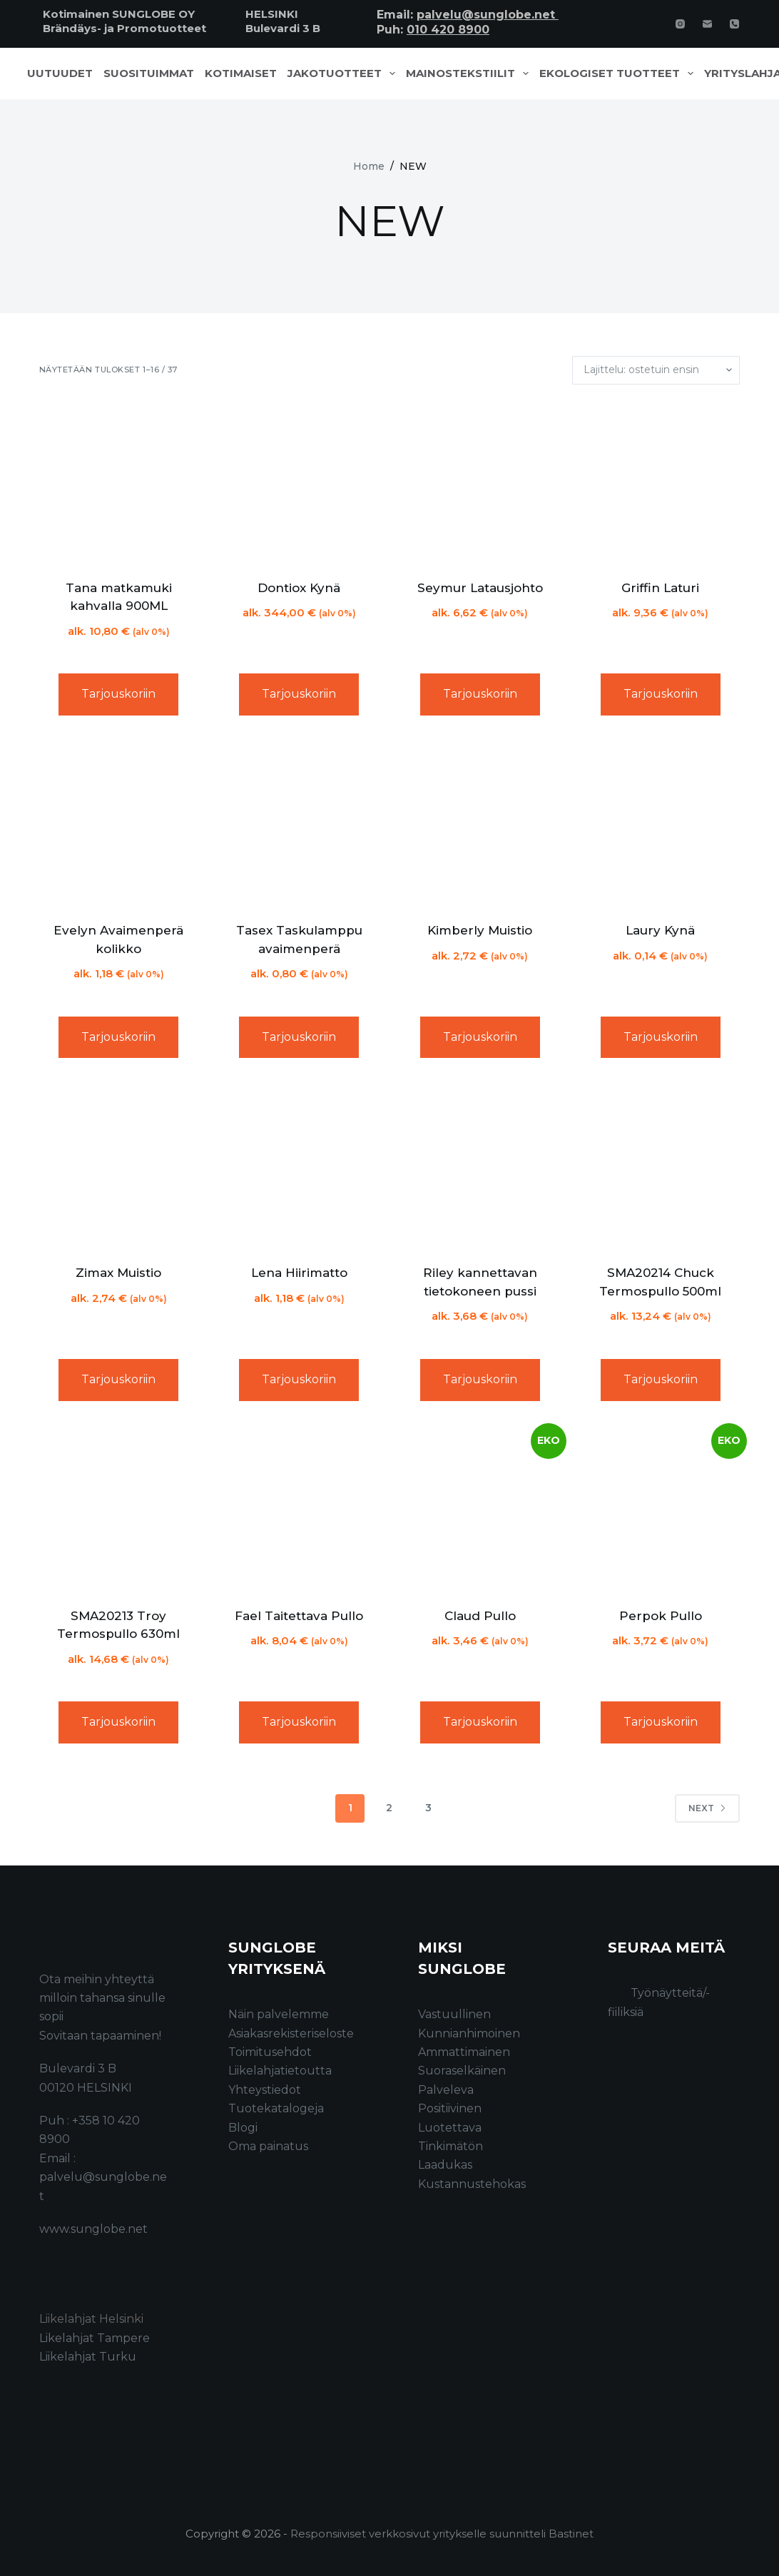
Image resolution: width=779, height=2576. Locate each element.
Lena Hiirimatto (299, 1273)
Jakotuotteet (344, 73)
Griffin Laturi (660, 588)
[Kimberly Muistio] (479, 824)
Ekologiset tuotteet (619, 73)
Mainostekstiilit (470, 73)
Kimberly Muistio (479, 930)
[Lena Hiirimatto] (299, 1166)
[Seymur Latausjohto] (479, 481)
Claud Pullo (480, 1616)
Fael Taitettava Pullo (299, 1616)
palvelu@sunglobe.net (488, 14)
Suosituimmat (148, 73)
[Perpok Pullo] (660, 1509)
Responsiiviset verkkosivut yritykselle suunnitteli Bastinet (442, 2533)
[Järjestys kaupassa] (656, 370)
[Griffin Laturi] (660, 481)
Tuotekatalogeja (276, 2108)
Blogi (243, 2127)
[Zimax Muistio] (118, 1166)
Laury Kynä (660, 930)
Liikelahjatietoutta (280, 2070)
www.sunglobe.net (93, 2229)
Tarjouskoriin (118, 694)
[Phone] (734, 24)
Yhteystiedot (264, 2090)
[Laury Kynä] (660, 824)
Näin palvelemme (278, 2014)
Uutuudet (60, 73)
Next (707, 1808)
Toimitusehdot (270, 2052)
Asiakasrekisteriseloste (291, 2033)
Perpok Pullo (660, 1616)
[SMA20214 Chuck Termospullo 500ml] (660, 1166)
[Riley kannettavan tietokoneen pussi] (479, 1166)
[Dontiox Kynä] (299, 481)
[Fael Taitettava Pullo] (299, 1509)
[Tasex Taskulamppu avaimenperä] (299, 824)
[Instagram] (680, 24)
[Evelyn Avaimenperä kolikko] (118, 824)
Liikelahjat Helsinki (91, 2319)
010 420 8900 (448, 29)
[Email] (707, 24)
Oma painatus (268, 2146)
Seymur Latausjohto (480, 588)
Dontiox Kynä (299, 588)
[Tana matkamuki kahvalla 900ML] (118, 481)
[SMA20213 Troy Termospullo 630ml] (118, 1509)
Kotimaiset (241, 73)
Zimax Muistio (118, 1273)
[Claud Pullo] (479, 1509)
